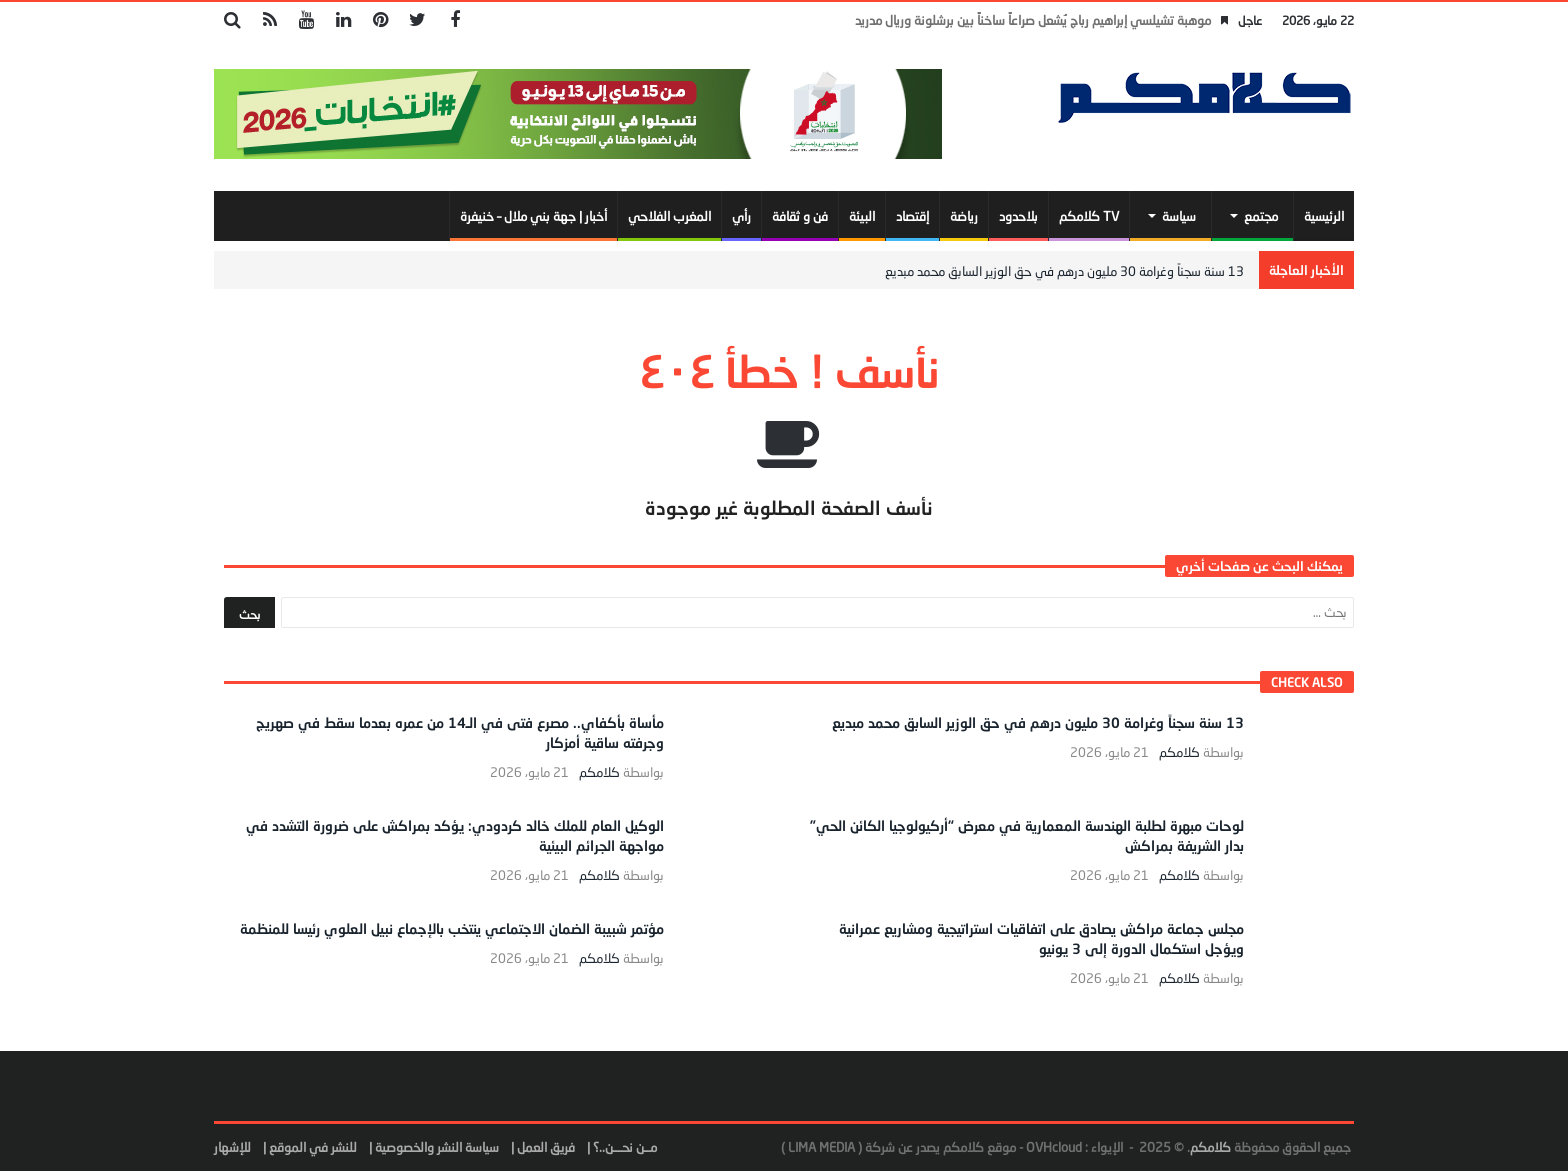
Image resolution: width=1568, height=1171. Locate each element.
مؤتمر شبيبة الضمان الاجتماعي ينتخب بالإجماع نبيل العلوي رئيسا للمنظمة (452, 928)
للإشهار (232, 1147)
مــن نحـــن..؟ (625, 1147)
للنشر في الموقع (313, 1147)
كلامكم (1179, 752)
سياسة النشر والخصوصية (437, 1147)
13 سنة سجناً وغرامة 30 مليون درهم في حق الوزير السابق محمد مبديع (1064, 271)
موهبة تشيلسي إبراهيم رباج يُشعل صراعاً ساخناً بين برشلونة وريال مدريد (1033, 20)
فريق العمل (546, 1147)
